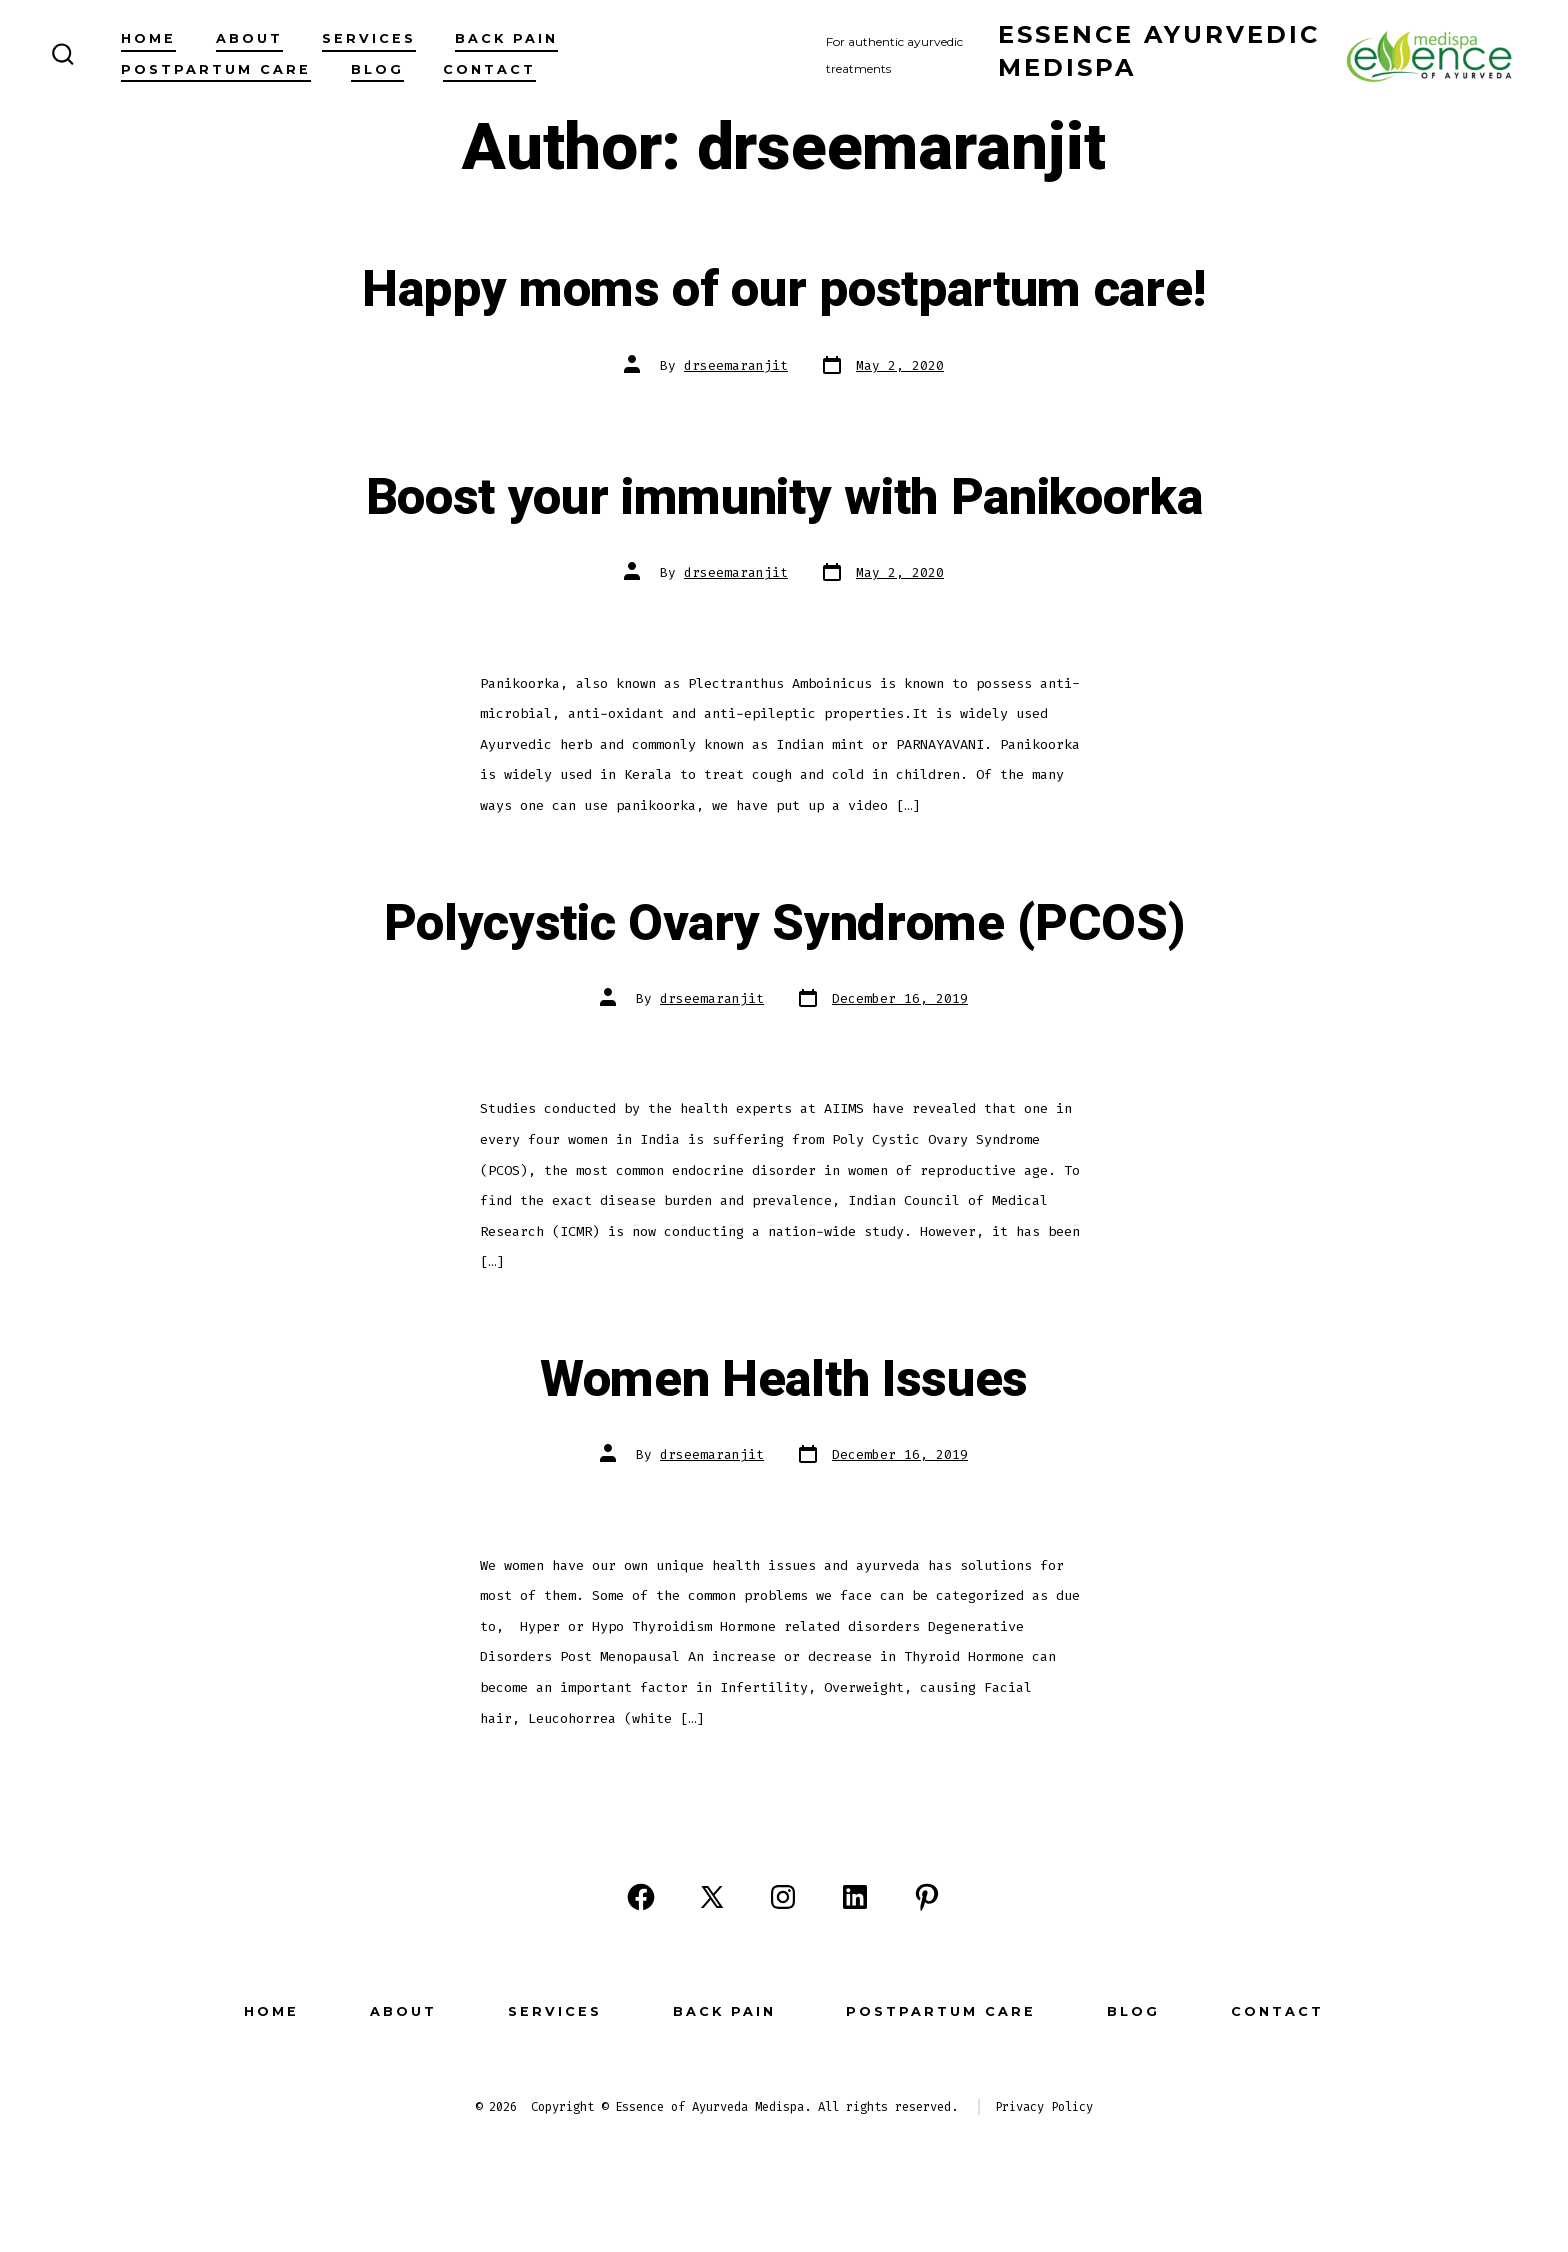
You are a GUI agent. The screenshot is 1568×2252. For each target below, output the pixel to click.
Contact (489, 69)
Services (369, 38)
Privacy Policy (1044, 2107)
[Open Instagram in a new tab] (783, 1897)
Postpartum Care (216, 69)
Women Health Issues (784, 1380)
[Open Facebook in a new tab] (641, 1897)
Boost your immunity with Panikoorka (784, 498)
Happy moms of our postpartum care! (784, 290)
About (249, 38)
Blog (377, 69)
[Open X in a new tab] (712, 1897)
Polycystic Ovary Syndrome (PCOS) (784, 924)
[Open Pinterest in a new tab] (927, 1897)
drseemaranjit (736, 365)
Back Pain (506, 38)
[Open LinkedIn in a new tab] (855, 1897)
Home (148, 38)
